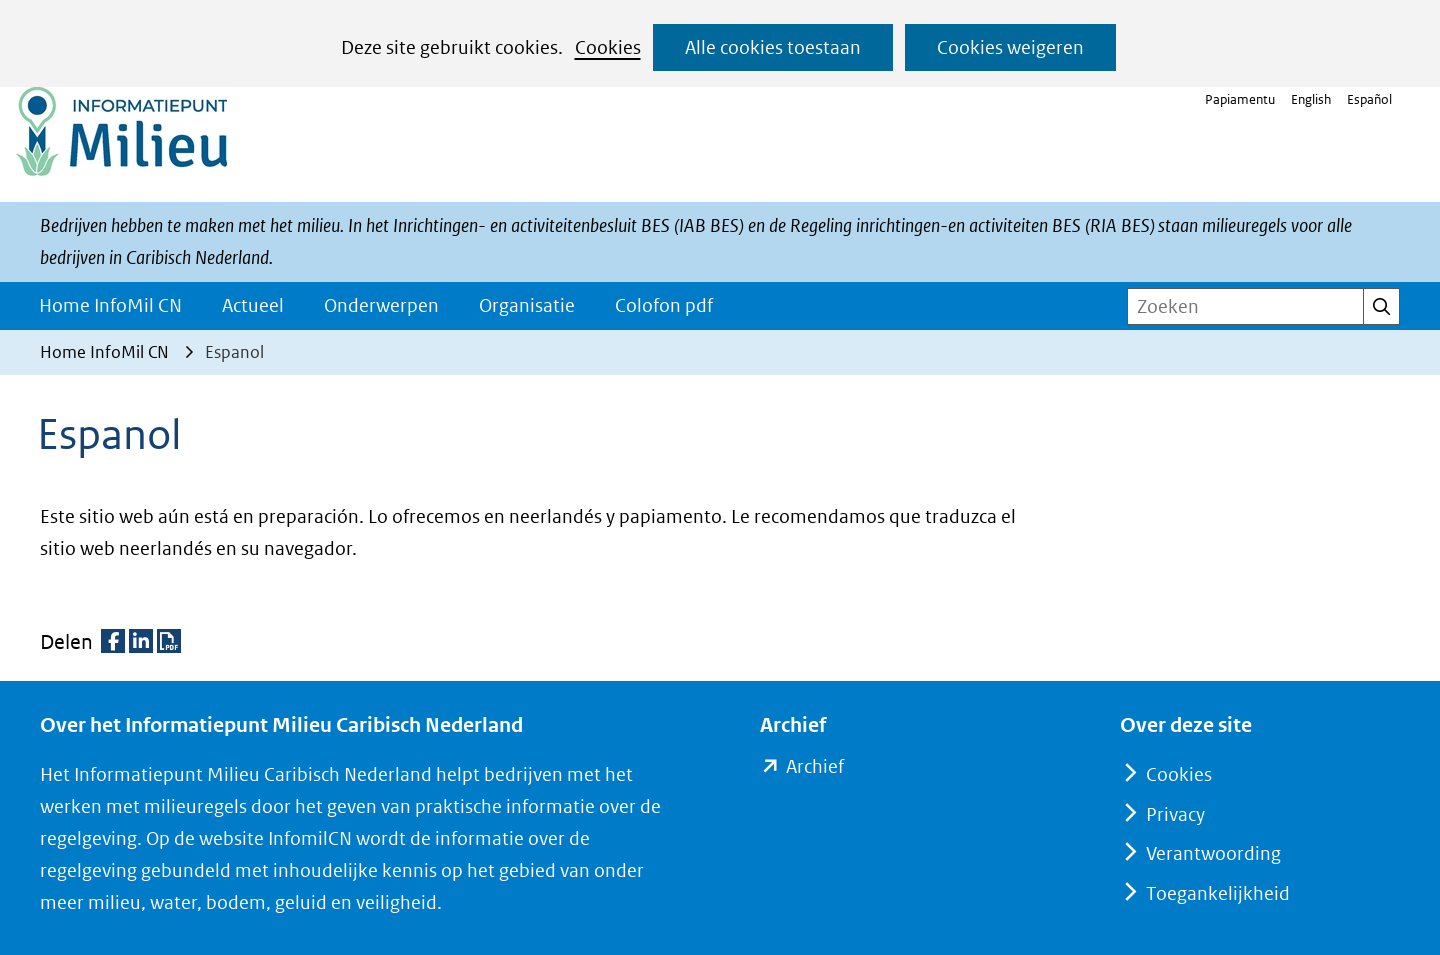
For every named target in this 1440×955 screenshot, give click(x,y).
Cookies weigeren (1010, 47)
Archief (814, 767)
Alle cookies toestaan (773, 47)
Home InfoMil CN (110, 305)
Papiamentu (1240, 99)
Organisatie (527, 305)
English (1311, 99)
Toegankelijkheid (1218, 893)
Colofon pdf (664, 305)
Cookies (608, 47)
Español (1369, 99)
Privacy (1175, 814)
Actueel (253, 305)
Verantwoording (1213, 853)
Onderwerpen (381, 305)
